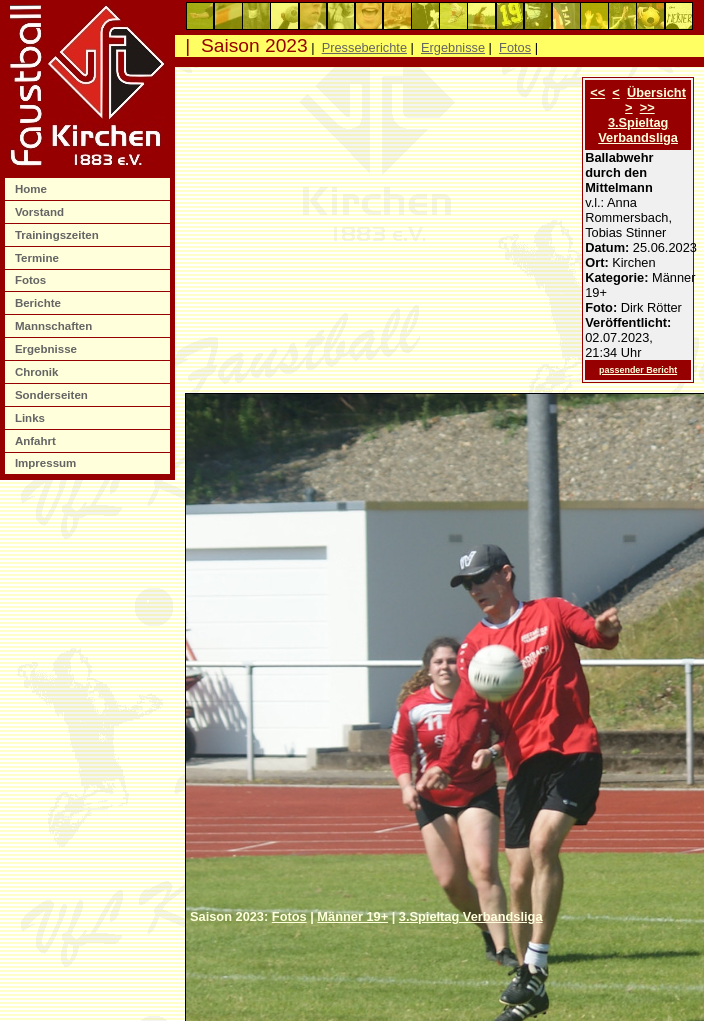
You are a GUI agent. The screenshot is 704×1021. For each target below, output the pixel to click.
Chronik (38, 372)
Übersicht (656, 92)
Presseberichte (364, 47)
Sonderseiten (53, 395)
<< (597, 92)
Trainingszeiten (58, 235)
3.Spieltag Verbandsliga (638, 130)
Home (32, 189)
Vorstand (41, 212)
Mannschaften (55, 326)
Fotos (32, 280)
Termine (38, 258)
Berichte (39, 303)
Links (31, 418)
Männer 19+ (352, 916)
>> (647, 107)
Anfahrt (37, 441)
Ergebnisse (47, 349)
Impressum (47, 463)
